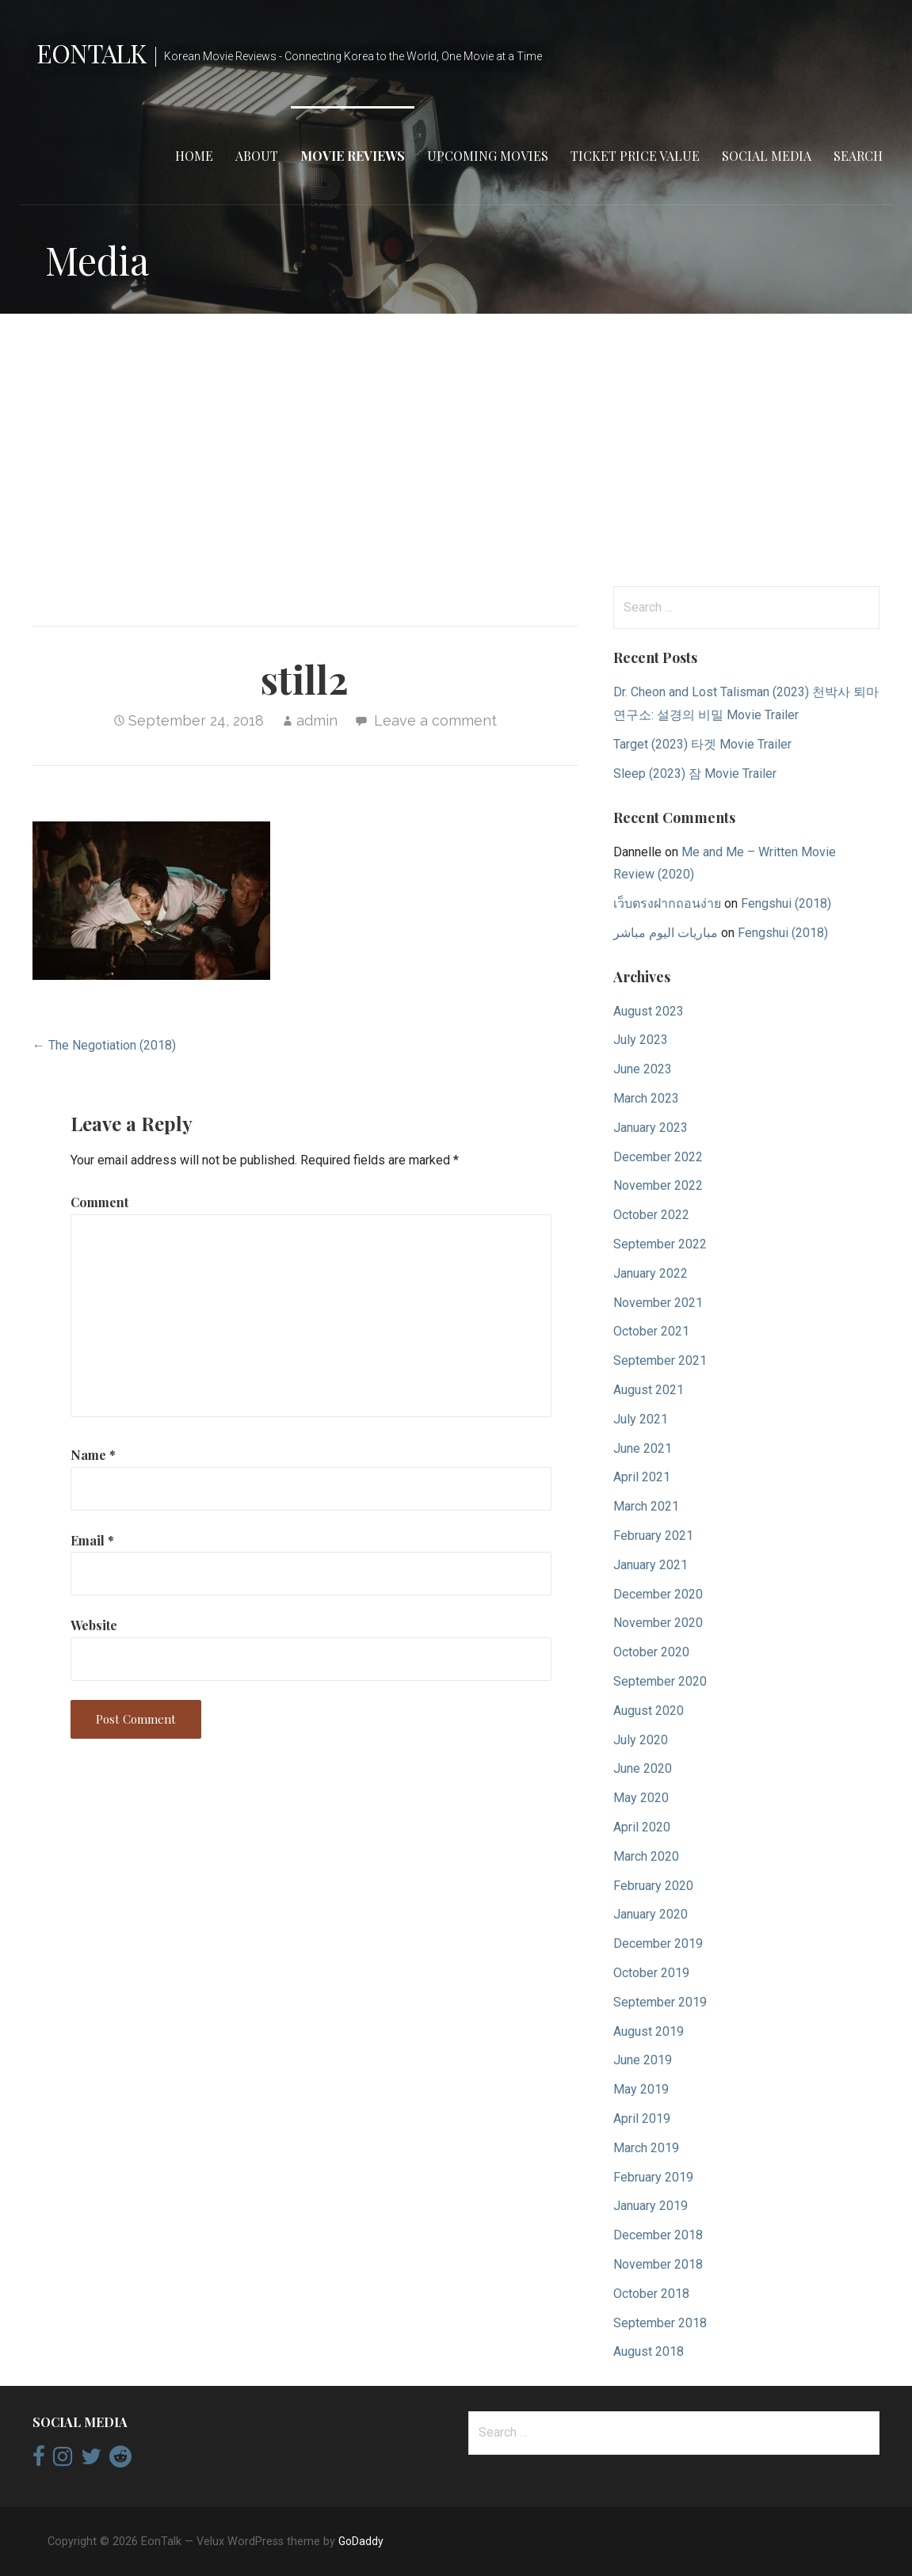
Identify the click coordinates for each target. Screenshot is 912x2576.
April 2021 (641, 1476)
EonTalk (91, 53)
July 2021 (640, 1419)
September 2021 (660, 1360)
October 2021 (651, 1331)
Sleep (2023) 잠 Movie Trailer (695, 773)
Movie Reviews (352, 155)
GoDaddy (360, 2541)
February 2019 (653, 2177)
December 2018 (658, 2235)
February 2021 (653, 1535)
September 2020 (660, 1681)
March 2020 (646, 1856)
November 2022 (658, 1185)
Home (194, 155)
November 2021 (658, 1302)
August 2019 (648, 2031)
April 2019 (641, 2118)
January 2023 (650, 1127)
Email (92, 1540)
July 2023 (640, 1039)
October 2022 (651, 1214)
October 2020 (651, 1652)
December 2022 (658, 1156)
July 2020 (640, 1739)
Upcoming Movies (487, 155)
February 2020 (653, 1885)
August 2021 (648, 1389)
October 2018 (651, 2293)
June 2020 (642, 1768)
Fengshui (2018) (786, 903)
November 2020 (658, 1622)
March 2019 (646, 2147)
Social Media (766, 155)
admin (317, 720)
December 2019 (658, 1943)
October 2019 (651, 1972)
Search (858, 155)
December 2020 (658, 1594)
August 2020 (648, 1710)
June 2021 (642, 1448)
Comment (99, 1202)
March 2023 (646, 1098)
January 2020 (650, 1914)
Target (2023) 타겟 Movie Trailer (702, 744)
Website (94, 1625)
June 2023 (642, 1069)
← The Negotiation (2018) (104, 1045)
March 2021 (646, 1506)
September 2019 (660, 2002)
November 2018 (658, 2264)
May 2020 (641, 1797)
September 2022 (660, 1244)
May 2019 (641, 2089)
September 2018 (660, 2322)
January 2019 (650, 2205)
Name (93, 1454)
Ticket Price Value (635, 155)
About (256, 155)
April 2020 (641, 1827)
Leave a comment (435, 720)
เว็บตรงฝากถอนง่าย (667, 903)
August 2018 (648, 2351)
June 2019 (642, 2059)
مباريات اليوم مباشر (665, 932)
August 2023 (648, 1011)
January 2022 (650, 1273)
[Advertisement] (456, 450)
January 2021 (650, 1564)
